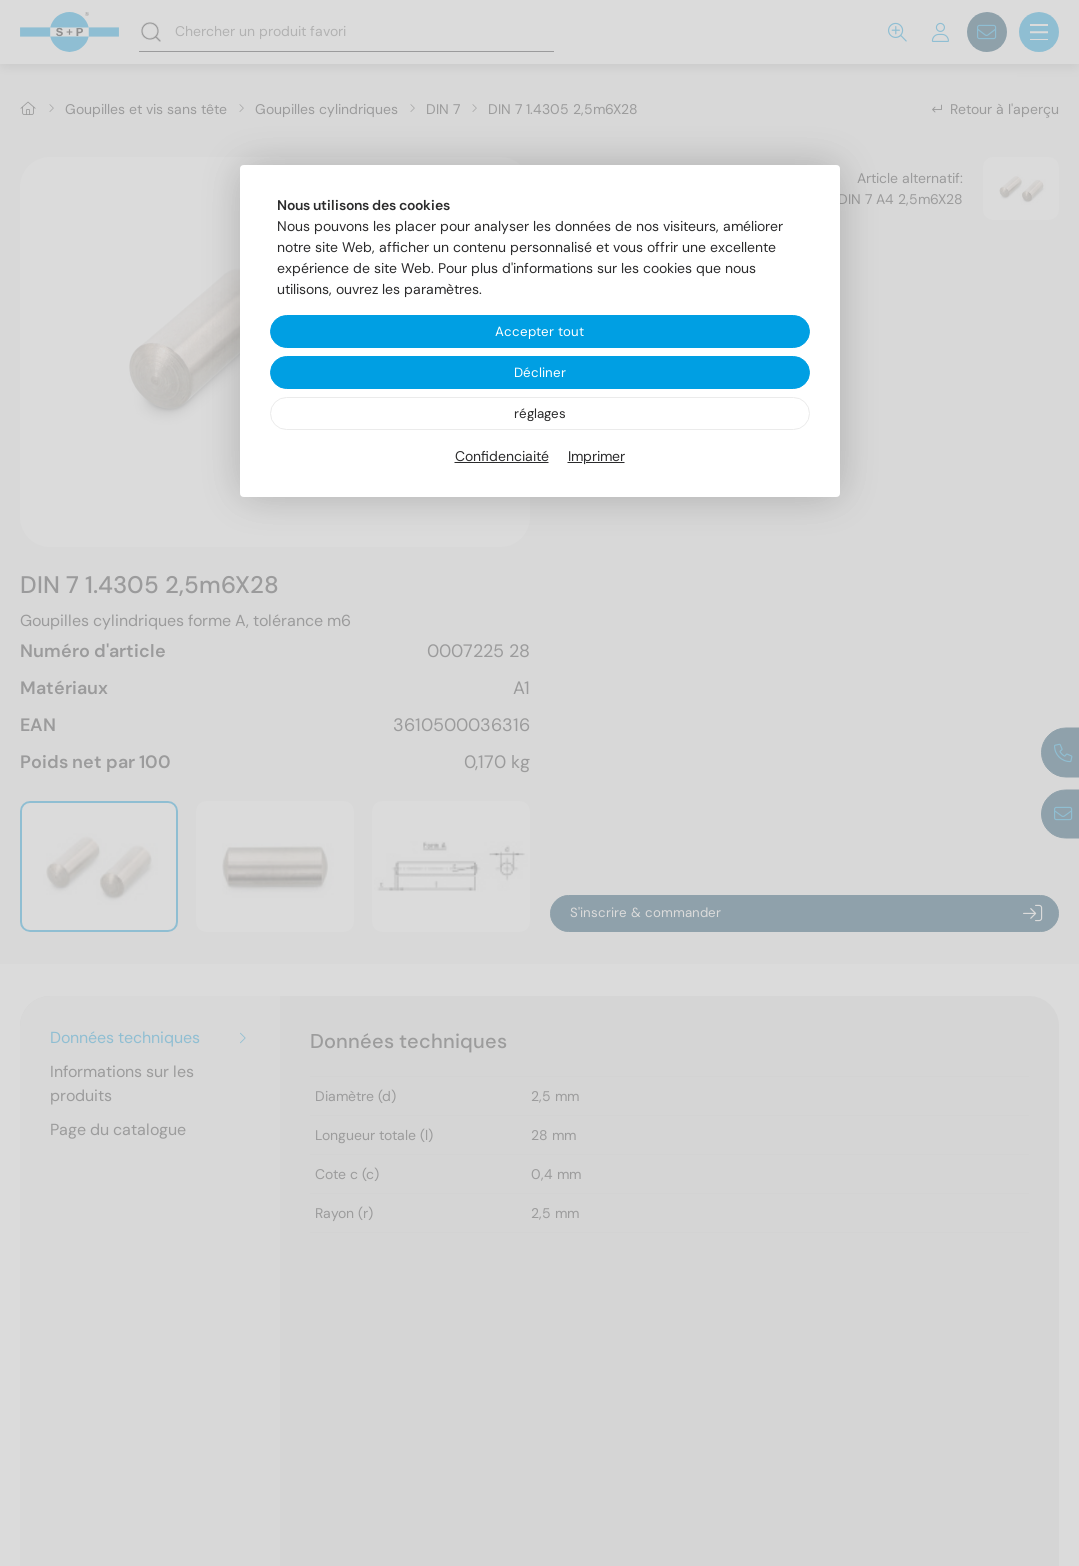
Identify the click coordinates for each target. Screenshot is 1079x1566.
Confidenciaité (502, 459)
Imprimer (596, 459)
